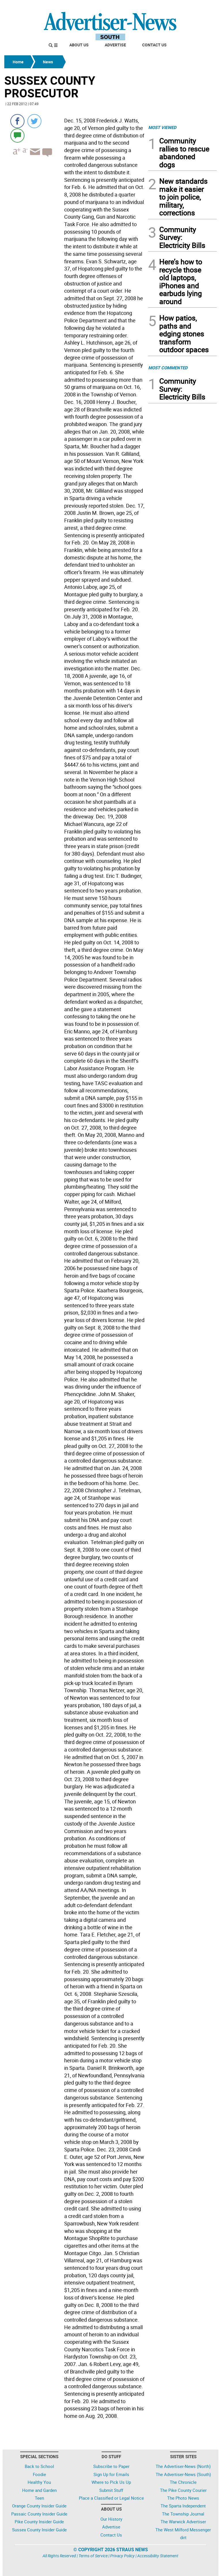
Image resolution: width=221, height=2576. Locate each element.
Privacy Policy (122, 2555)
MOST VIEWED (162, 127)
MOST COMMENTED (168, 367)
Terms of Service (93, 2555)
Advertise (115, 45)
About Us (79, 45)
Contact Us (154, 45)
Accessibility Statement (157, 2555)
